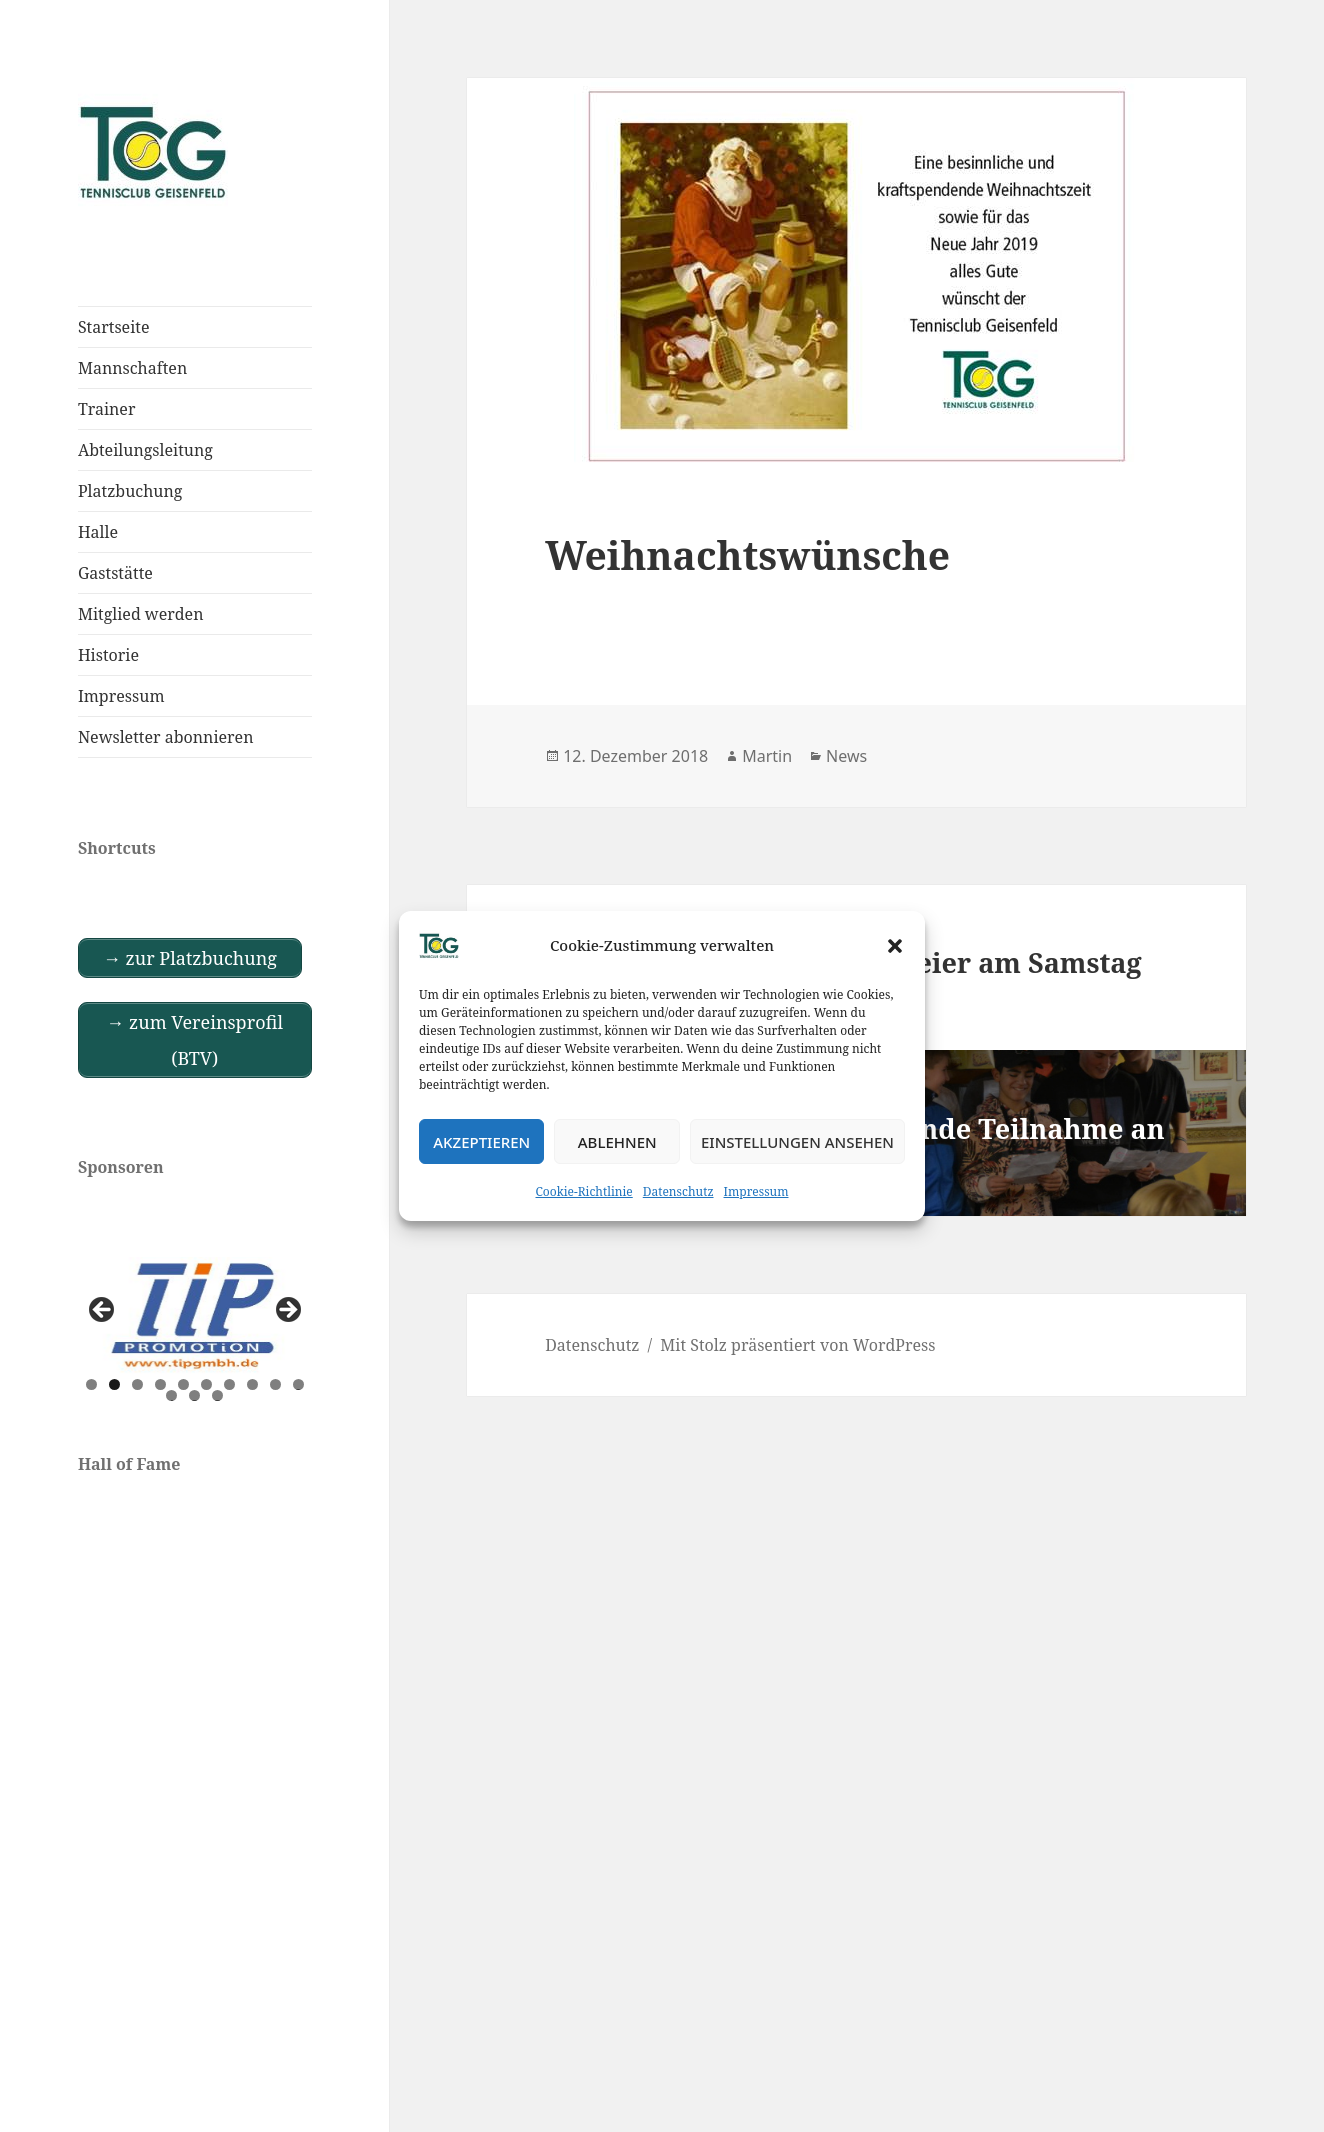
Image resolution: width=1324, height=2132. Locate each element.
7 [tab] (229, 1384)
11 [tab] (172, 1395)
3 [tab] (137, 1384)
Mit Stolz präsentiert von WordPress (797, 1345)
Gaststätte (115, 573)
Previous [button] (103, 1311)
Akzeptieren (481, 1142)
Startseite (114, 327)
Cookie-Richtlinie (584, 1191)
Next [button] (287, 1311)
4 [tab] (160, 1384)
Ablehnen (617, 1142)
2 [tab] (114, 1384)
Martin (767, 756)
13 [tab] (218, 1395)
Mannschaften (132, 368)
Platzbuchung (130, 491)
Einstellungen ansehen (797, 1142)
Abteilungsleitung (145, 450)
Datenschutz (678, 1191)
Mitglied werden (141, 614)
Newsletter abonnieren (166, 737)
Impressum (756, 1191)
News (846, 756)
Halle (98, 532)
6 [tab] (206, 1384)
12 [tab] (195, 1395)
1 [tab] (91, 1384)
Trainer (107, 409)
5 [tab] (183, 1384)
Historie (108, 655)
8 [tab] (252, 1384)
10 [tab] (299, 1384)
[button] (895, 946)
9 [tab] (275, 1384)
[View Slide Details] (195, 1315)
